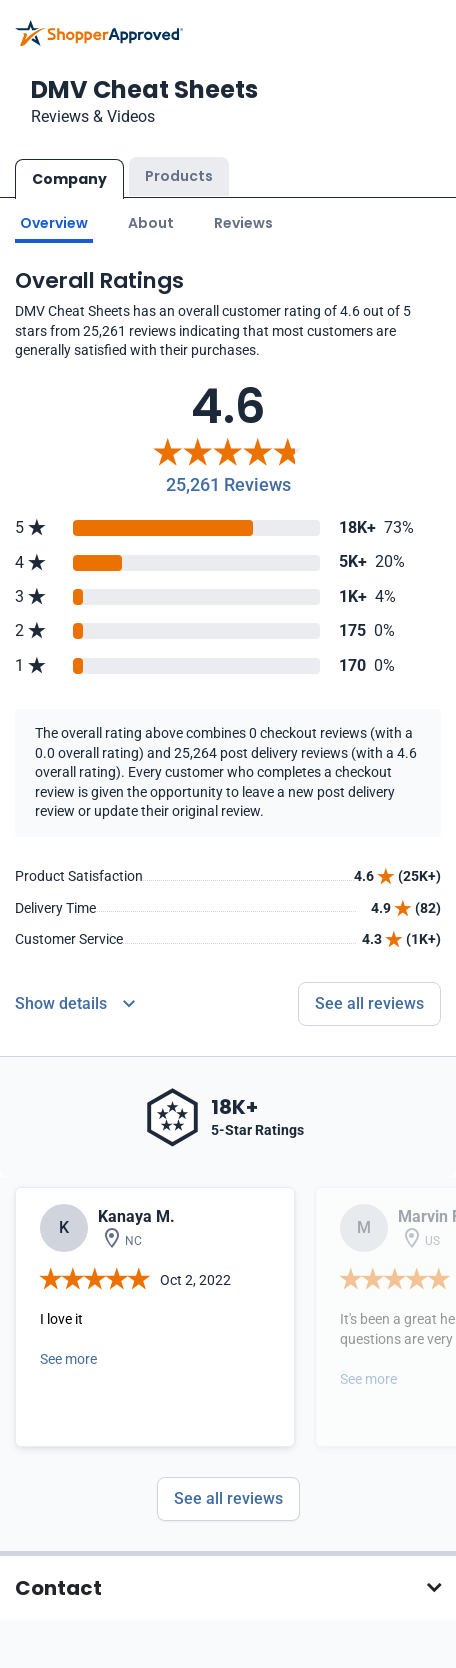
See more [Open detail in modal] (68, 1359)
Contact (58, 1588)
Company (69, 179)
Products (179, 176)
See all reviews (228, 1498)
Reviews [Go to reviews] (243, 223)
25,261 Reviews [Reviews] (228, 484)
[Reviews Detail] (75, 1004)
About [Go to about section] (151, 223)
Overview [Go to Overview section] (54, 223)
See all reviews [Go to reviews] (369, 1003)
